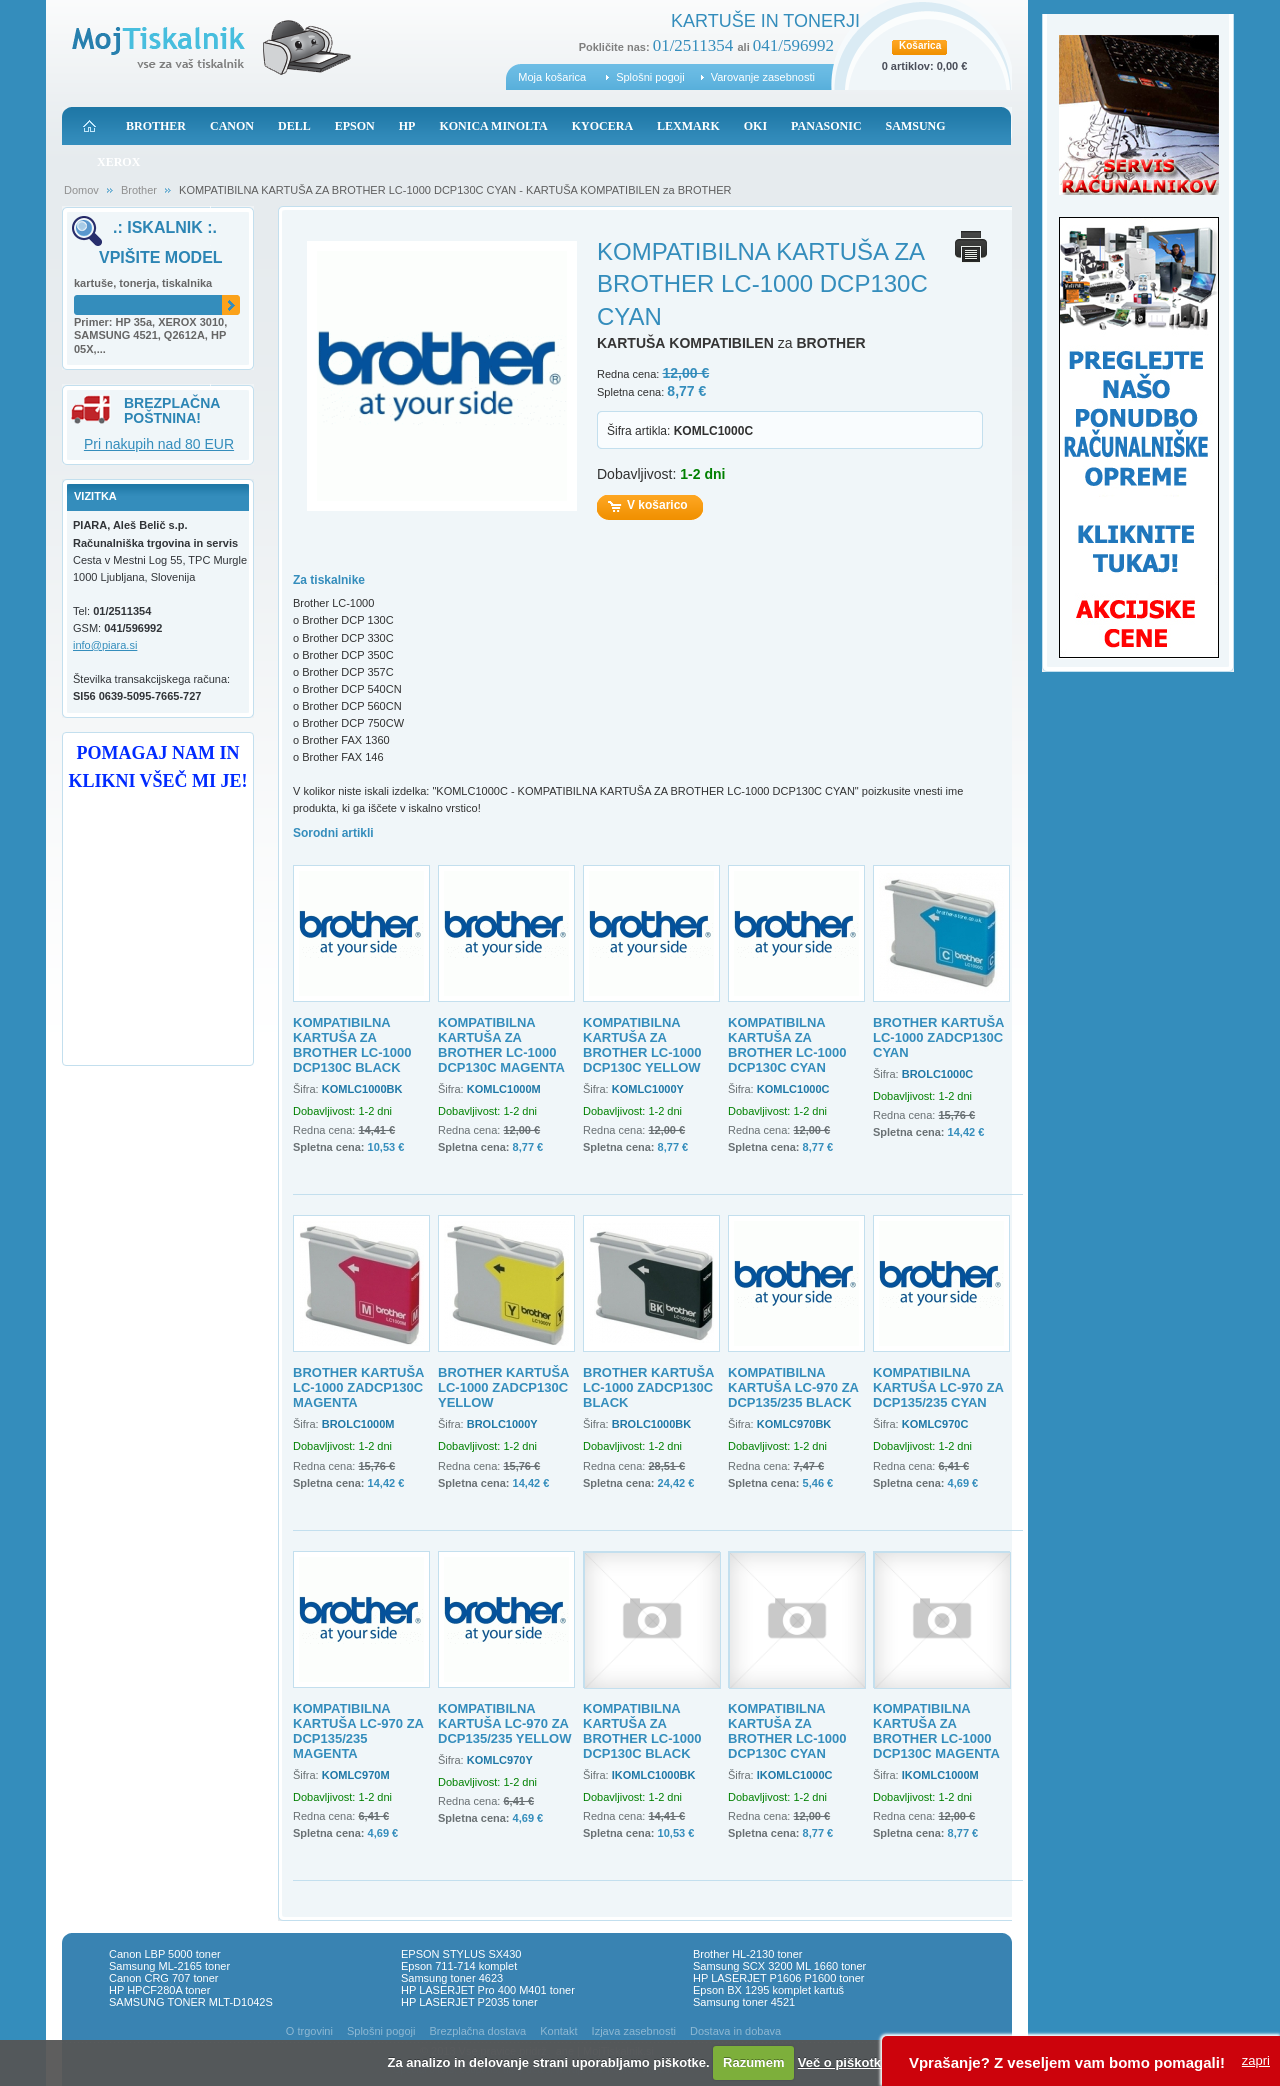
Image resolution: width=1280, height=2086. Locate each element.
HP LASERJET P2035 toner (469, 2002)
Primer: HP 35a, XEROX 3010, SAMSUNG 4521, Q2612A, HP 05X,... (150, 336)
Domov (81, 190)
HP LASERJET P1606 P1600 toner (778, 1978)
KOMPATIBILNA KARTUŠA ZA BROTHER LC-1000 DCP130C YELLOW (642, 1045)
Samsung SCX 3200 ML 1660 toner (779, 1966)
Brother (139, 190)
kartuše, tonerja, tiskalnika (143, 283)
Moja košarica (552, 77)
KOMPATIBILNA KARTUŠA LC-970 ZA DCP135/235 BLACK (793, 1387)
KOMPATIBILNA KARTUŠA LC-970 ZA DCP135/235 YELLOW (504, 1723)
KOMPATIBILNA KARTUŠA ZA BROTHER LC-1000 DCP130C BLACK (352, 1045)
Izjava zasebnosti (634, 2031)
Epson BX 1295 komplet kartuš (768, 1990)
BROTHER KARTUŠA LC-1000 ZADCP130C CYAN (938, 1037)
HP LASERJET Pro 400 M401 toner (488, 1990)
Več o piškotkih (845, 2062)
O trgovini (309, 2031)
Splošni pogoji (650, 77)
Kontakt (558, 2031)
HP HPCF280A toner (159, 1990)
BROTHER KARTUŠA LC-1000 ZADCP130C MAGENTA (358, 1387)
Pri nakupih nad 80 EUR (159, 444)
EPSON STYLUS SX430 (461, 1954)
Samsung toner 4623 (452, 1978)
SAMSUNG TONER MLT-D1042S (191, 2002)
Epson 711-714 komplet (459, 1966)
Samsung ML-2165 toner (169, 1966)
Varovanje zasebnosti (763, 77)
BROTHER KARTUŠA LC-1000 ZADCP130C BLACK (648, 1387)
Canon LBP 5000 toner (165, 1954)
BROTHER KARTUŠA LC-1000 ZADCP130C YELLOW (503, 1387)
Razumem (753, 2062)
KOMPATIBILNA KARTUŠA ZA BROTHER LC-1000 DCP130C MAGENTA (501, 1045)
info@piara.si (105, 645)
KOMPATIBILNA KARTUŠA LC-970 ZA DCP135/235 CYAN (938, 1387)
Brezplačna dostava (478, 2031)
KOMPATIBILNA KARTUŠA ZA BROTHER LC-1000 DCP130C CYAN (787, 1045)
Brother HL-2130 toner (747, 1954)
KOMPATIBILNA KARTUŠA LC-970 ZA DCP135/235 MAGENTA (358, 1731)
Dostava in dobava (735, 2031)
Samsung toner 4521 (744, 2002)
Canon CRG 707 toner (163, 1978)
